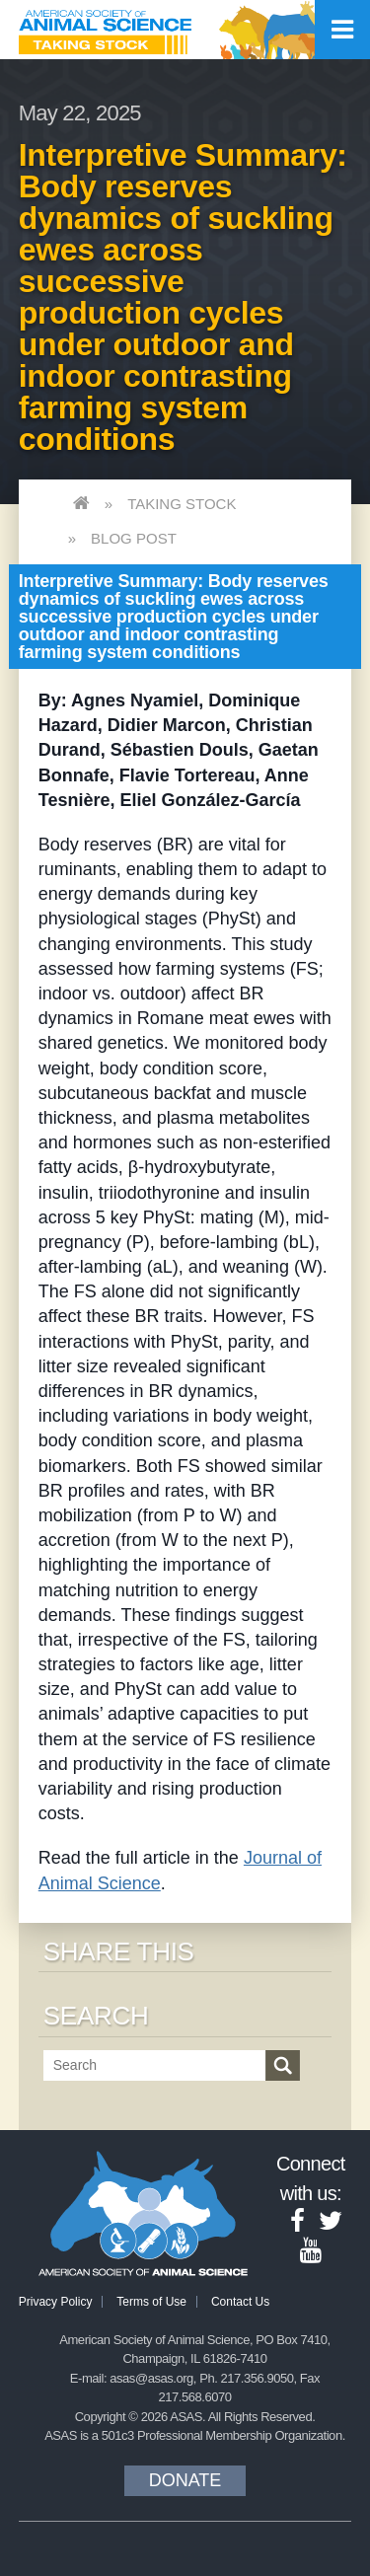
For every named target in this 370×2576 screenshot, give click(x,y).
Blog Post (134, 538)
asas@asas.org (151, 2378)
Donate (185, 2480)
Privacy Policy (56, 2302)
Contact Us (240, 2302)
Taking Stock (181, 503)
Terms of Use (151, 2302)
